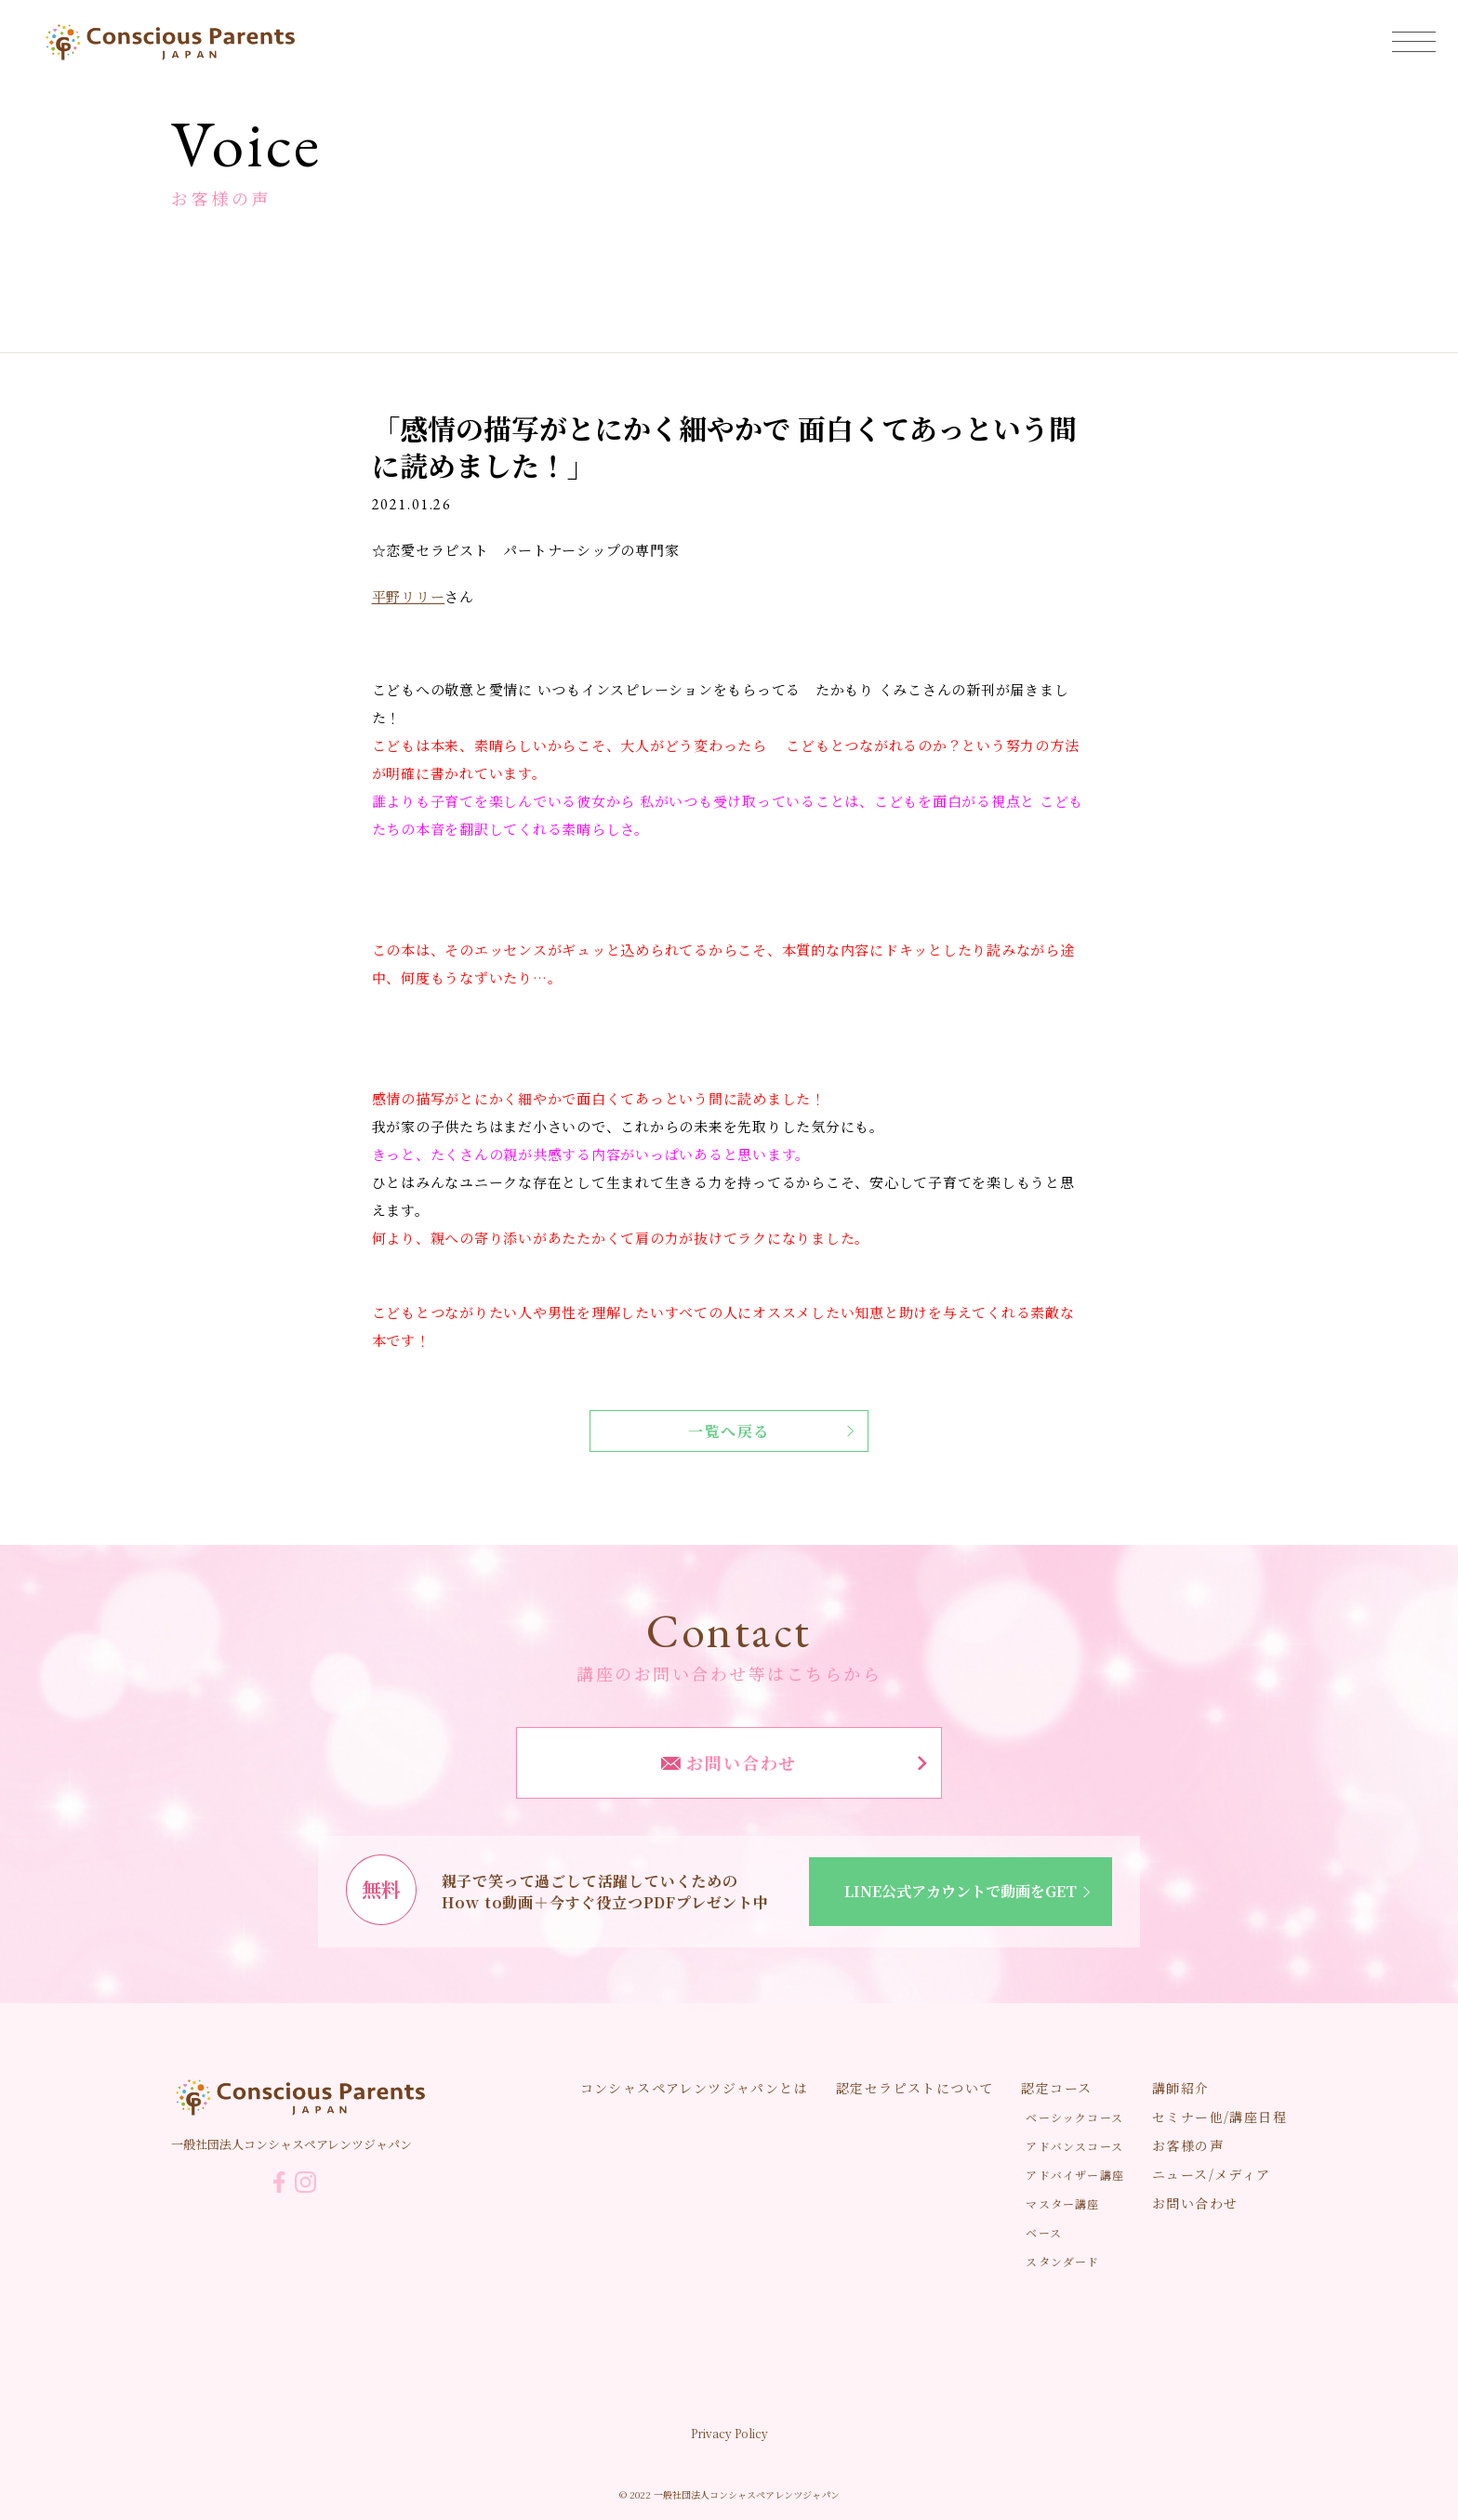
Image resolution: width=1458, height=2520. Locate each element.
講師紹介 (1181, 2087)
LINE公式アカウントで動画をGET (970, 1891)
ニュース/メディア (1211, 2174)
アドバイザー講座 (1075, 2175)
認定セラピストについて (914, 2087)
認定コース (1056, 2087)
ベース (1044, 2232)
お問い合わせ (794, 1762)
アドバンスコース (1074, 2146)
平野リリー (408, 596)
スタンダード (1062, 2261)
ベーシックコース (1074, 2117)
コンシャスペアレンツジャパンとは (694, 2087)
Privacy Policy (729, 2433)
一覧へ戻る (771, 1431)
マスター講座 (1062, 2203)
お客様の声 (1188, 2145)
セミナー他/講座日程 (1219, 2116)
